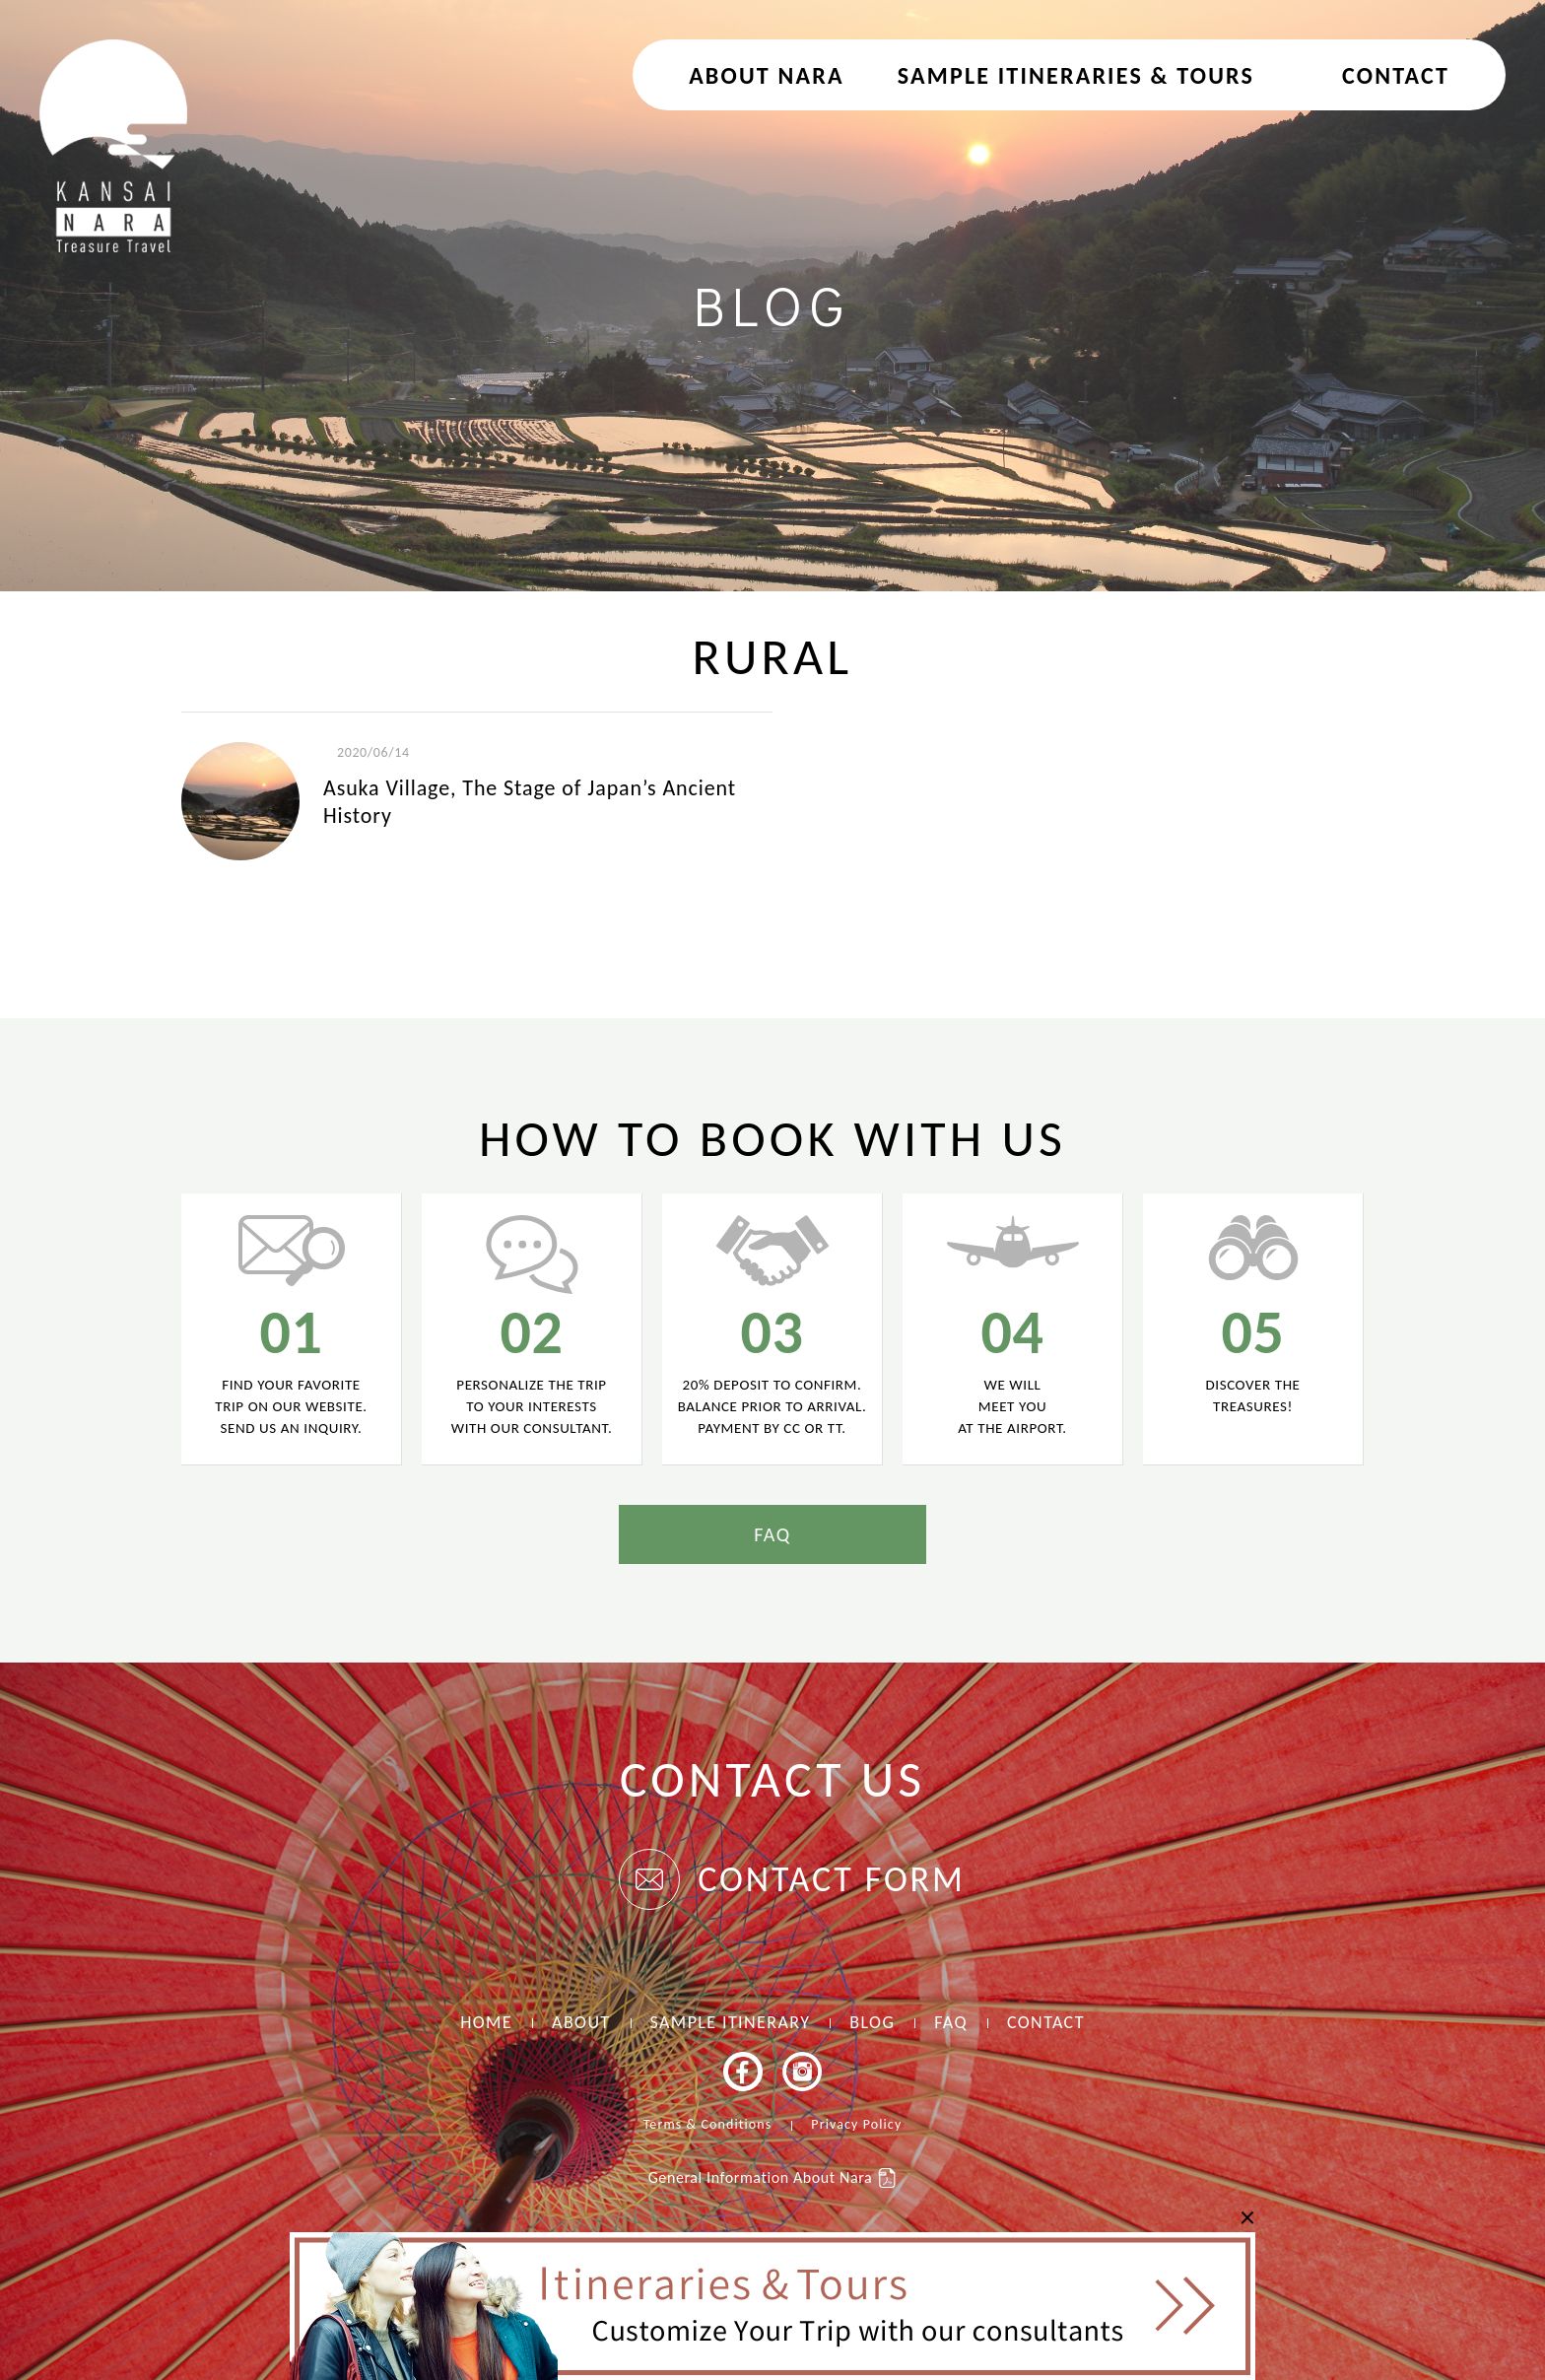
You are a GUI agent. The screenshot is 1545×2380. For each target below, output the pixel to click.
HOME (486, 2022)
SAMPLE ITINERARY (730, 2022)
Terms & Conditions (707, 2124)
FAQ (772, 1534)
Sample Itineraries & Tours (1076, 75)
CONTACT (1395, 75)
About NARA (766, 75)
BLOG (872, 2022)
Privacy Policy (856, 2124)
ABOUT (581, 2022)
